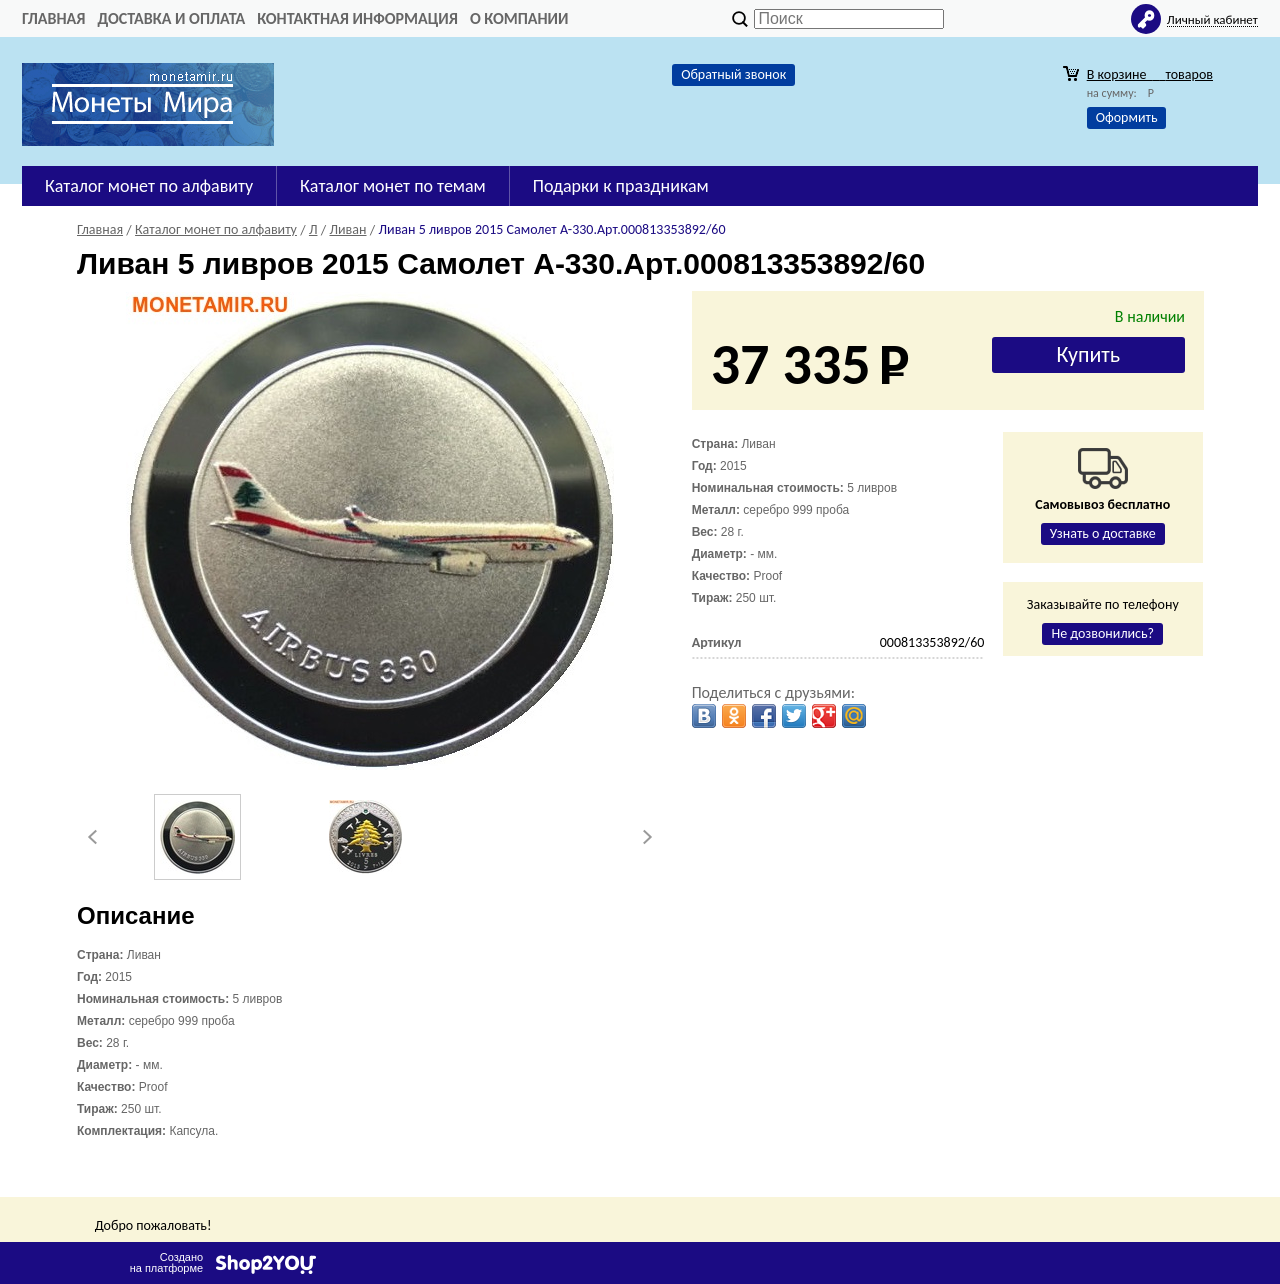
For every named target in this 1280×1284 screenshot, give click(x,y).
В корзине (1150, 74)
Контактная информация (357, 18)
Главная (53, 18)
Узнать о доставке (1103, 533)
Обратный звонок (733, 74)
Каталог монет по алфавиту (149, 186)
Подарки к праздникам (621, 186)
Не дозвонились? (1102, 633)
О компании (519, 18)
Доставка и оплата (171, 18)
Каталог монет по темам (393, 186)
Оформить (1127, 117)
